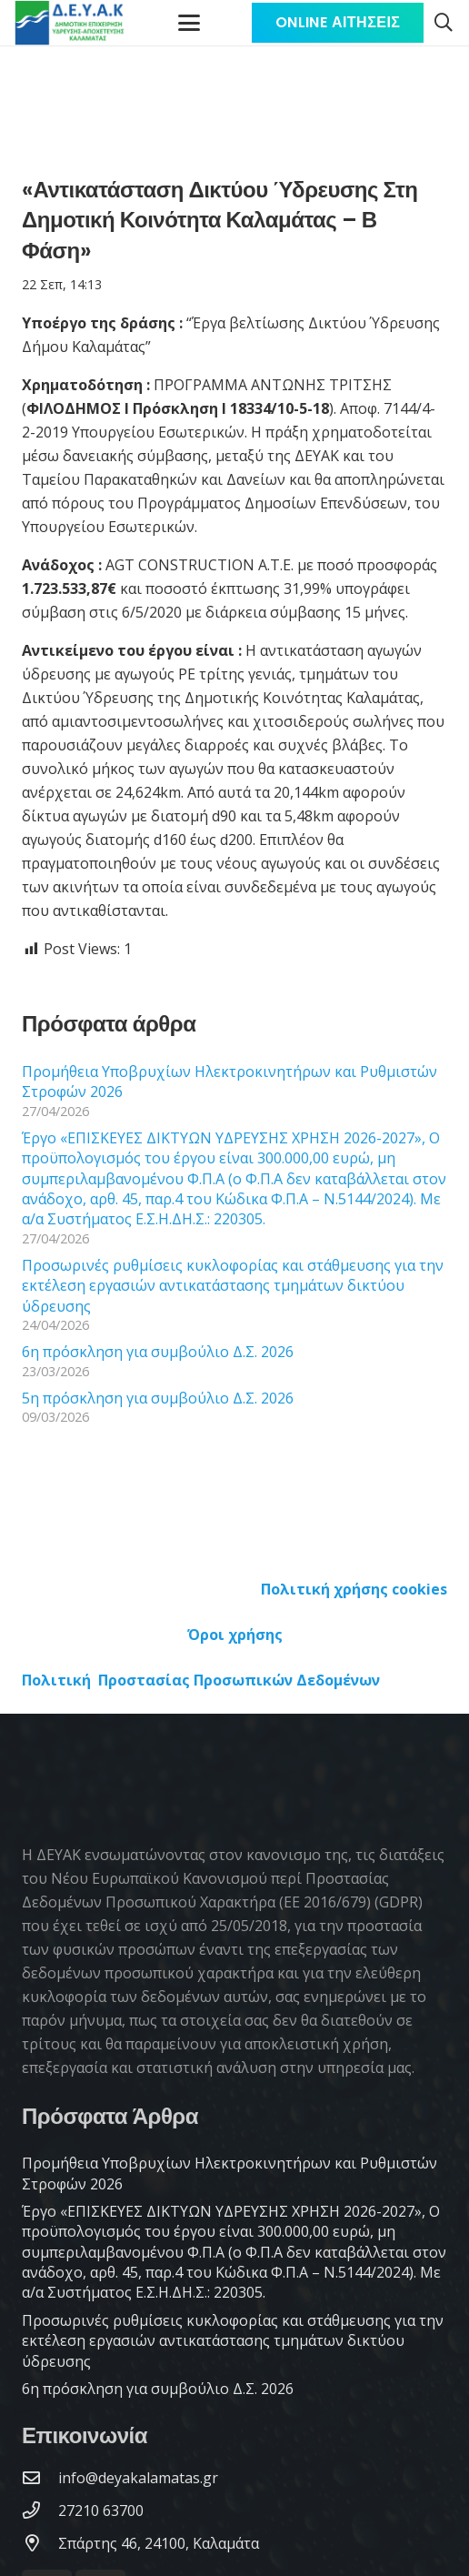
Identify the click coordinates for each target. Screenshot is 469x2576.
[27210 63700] (40, 2510)
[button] (444, 22)
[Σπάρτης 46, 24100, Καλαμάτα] (40, 2542)
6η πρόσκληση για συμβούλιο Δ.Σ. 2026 (158, 1352)
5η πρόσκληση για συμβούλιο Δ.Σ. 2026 (158, 1398)
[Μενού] (190, 23)
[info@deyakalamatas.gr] (40, 2477)
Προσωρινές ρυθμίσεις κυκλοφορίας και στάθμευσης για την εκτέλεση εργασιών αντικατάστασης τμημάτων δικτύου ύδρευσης (233, 1285)
